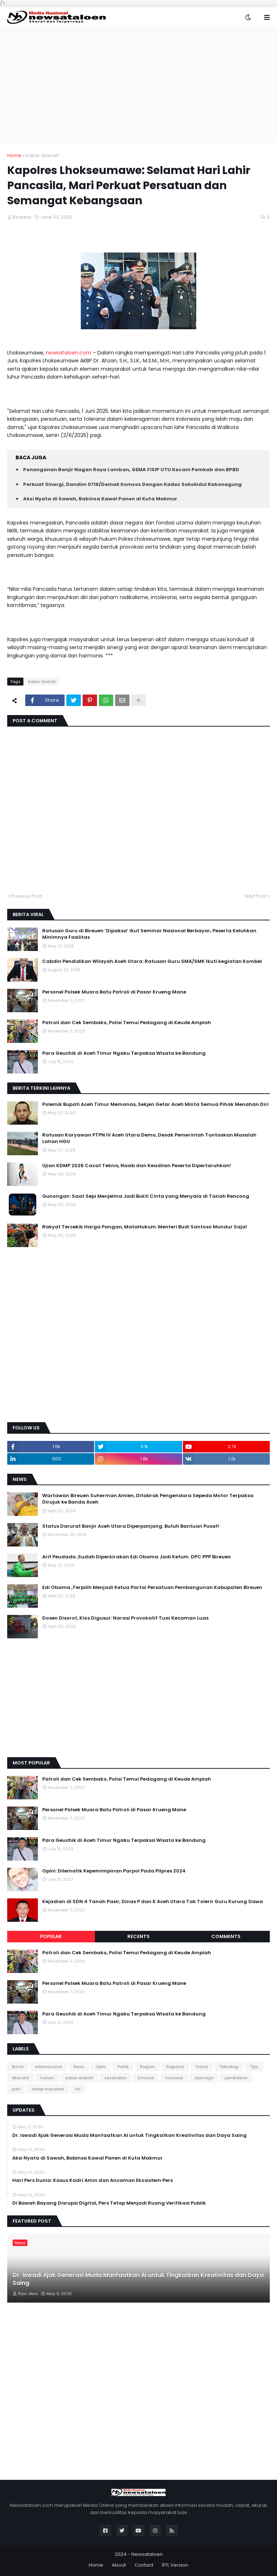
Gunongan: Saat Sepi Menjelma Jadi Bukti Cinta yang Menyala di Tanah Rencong (145, 1196)
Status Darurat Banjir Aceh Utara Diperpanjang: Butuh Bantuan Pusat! (130, 1526)
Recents (138, 1936)
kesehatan (116, 2078)
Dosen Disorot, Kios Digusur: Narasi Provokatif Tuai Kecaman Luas (125, 1618)
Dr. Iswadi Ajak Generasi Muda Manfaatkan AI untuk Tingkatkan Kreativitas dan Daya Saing (129, 2135)
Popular (51, 1936)
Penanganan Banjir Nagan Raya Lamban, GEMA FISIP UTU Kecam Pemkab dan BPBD (131, 469)
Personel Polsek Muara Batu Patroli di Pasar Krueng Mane (114, 992)
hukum (47, 2078)
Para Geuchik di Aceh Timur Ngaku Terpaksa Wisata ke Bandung (124, 1053)
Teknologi (229, 2067)
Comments (226, 1936)
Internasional (48, 2067)
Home (14, 155)
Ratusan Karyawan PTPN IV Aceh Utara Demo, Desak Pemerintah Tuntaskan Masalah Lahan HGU (149, 1138)
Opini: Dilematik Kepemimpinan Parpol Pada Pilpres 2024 (114, 1871)
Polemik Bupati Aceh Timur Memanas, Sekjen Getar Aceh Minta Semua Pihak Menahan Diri (155, 1104)
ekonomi (20, 2078)
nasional (174, 2078)
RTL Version (175, 2565)
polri (16, 2089)
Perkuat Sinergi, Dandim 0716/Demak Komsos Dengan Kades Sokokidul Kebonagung (132, 484)
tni (77, 2089)
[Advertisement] (138, 85)
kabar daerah (42, 155)
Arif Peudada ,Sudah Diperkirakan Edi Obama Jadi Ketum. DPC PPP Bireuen (136, 1557)
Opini (101, 2067)
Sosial (201, 2067)
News (78, 2067)
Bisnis (18, 2067)
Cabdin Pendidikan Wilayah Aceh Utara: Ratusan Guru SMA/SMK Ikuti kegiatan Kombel (152, 961)
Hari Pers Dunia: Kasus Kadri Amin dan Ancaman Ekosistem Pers (92, 2180)
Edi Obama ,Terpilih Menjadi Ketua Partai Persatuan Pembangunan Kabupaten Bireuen (152, 1587)
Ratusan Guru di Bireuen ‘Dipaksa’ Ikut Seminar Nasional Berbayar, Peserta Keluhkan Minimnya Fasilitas (149, 934)
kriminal (146, 2078)
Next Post (255, 896)
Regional (175, 2067)
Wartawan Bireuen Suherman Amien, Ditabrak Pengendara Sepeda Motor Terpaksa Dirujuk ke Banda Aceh (148, 1498)
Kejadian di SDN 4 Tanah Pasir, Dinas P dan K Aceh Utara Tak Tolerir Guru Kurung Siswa (152, 1901)
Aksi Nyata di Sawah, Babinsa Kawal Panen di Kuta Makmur (100, 498)
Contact (144, 2565)
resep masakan (48, 2089)
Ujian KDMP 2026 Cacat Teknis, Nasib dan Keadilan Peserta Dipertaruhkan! (136, 1165)
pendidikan (236, 2078)
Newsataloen (147, 2554)
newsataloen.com (68, 352)
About (119, 2565)
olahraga (204, 2078)
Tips (254, 2067)
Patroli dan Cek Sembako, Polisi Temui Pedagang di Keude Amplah (126, 1022)
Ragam (147, 2067)
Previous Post (26, 896)
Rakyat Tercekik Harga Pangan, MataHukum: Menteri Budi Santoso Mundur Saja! (144, 1227)
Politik (123, 2067)
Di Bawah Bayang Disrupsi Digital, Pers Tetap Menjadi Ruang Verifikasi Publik (109, 2203)
